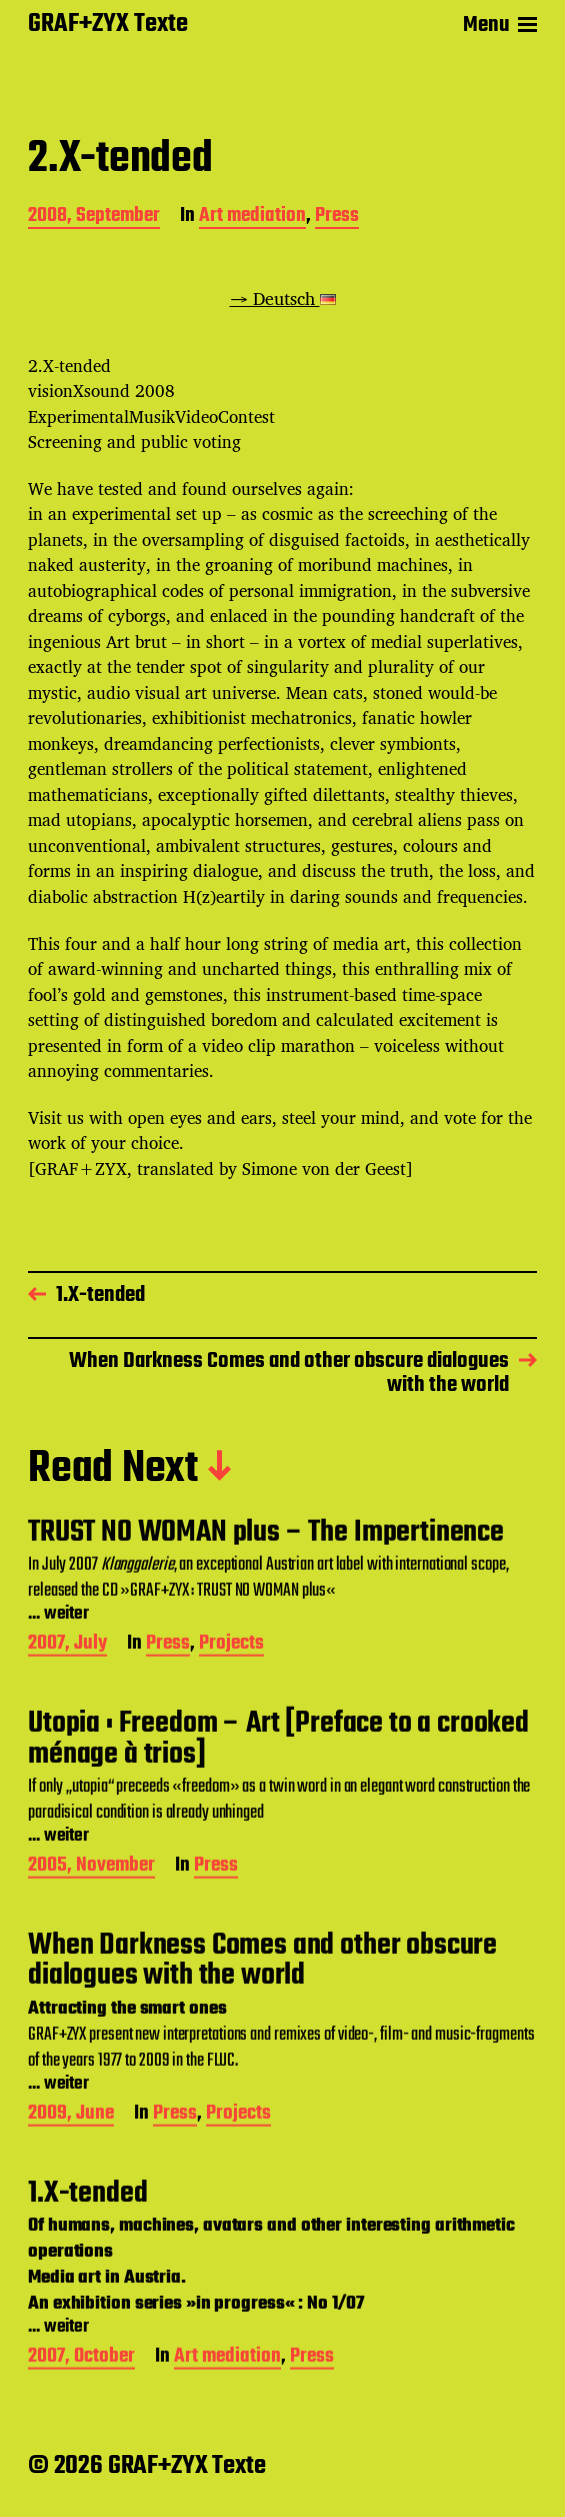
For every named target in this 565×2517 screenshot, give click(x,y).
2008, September (94, 217)
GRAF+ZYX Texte (108, 25)
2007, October (81, 2407)
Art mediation (252, 217)
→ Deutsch (283, 298)
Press (337, 217)
